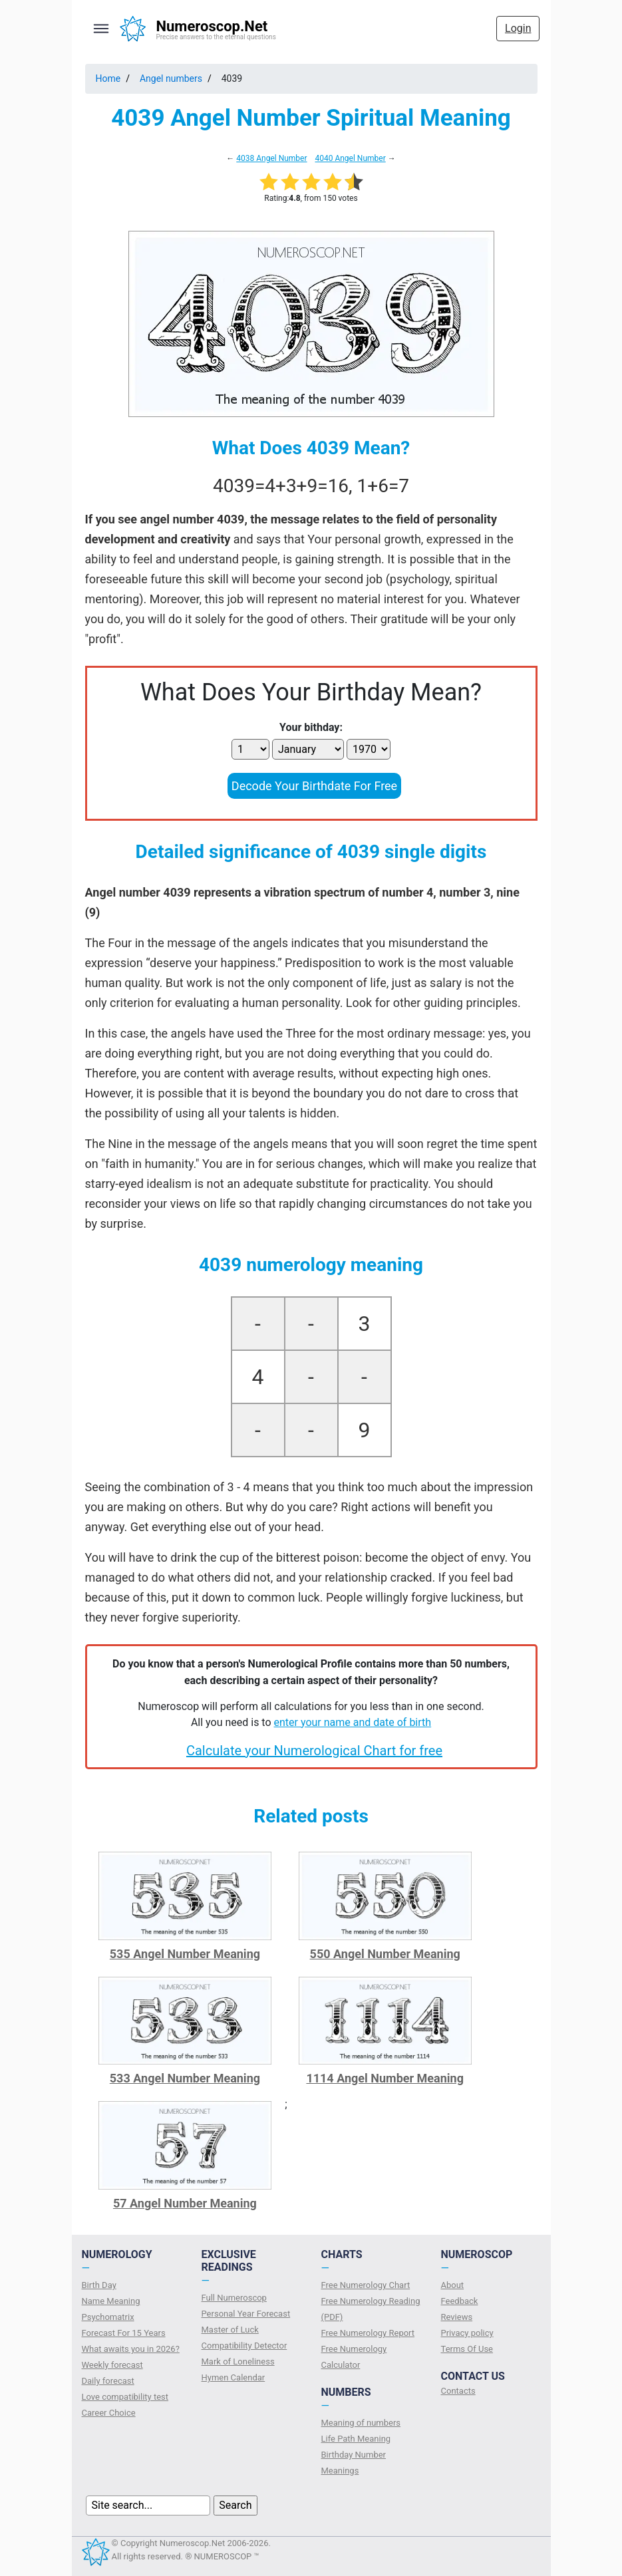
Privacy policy (467, 2333)
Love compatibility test (125, 2397)
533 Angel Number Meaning (185, 2078)
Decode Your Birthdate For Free (314, 786)
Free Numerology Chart (365, 2285)
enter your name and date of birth (353, 1722)
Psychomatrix (108, 2317)
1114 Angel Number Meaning (385, 2078)
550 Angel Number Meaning (385, 1954)
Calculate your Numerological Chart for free (314, 1751)
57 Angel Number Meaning (185, 2203)
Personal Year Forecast (246, 2314)
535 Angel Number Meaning (185, 1954)
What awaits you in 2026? (131, 2349)
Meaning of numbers (361, 2423)
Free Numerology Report (368, 2333)
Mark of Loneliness (238, 2361)
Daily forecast (108, 2381)
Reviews (457, 2317)
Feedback (459, 2301)
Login (518, 28)
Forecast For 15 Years (124, 2333)
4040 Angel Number (350, 158)
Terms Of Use (467, 2349)
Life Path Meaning (356, 2439)
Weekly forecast (112, 2365)
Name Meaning (111, 2301)
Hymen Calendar (233, 2377)
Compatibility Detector (244, 2346)
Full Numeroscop (234, 2298)
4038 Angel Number (271, 158)
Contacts (458, 2391)
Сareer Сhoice (109, 2413)
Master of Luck (230, 2330)
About (452, 2285)
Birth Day (99, 2285)
